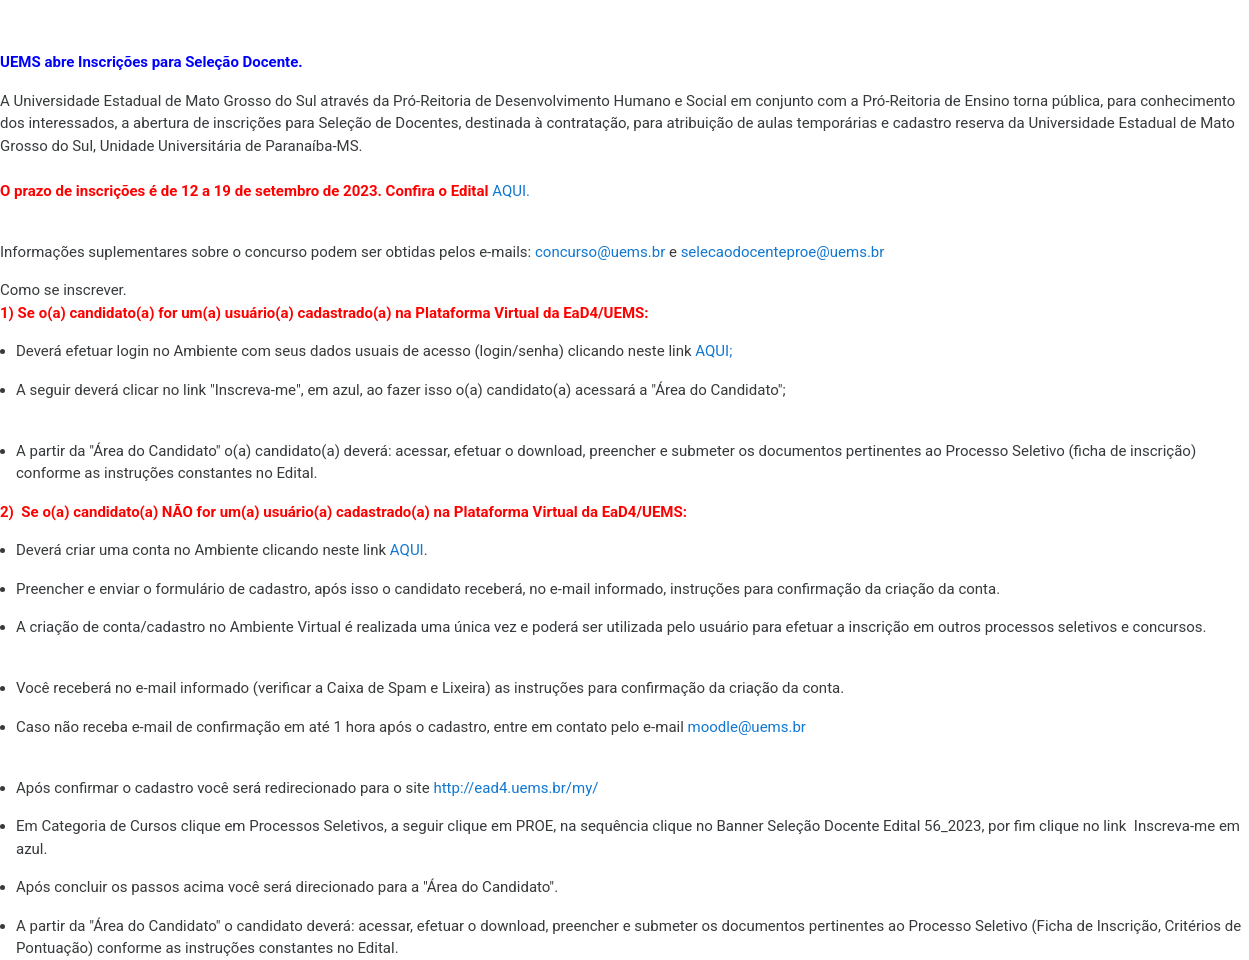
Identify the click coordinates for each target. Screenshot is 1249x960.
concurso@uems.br (600, 252)
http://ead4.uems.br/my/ (515, 788)
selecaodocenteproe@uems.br (783, 252)
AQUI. (511, 191)
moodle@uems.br (747, 727)
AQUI (713, 351)
